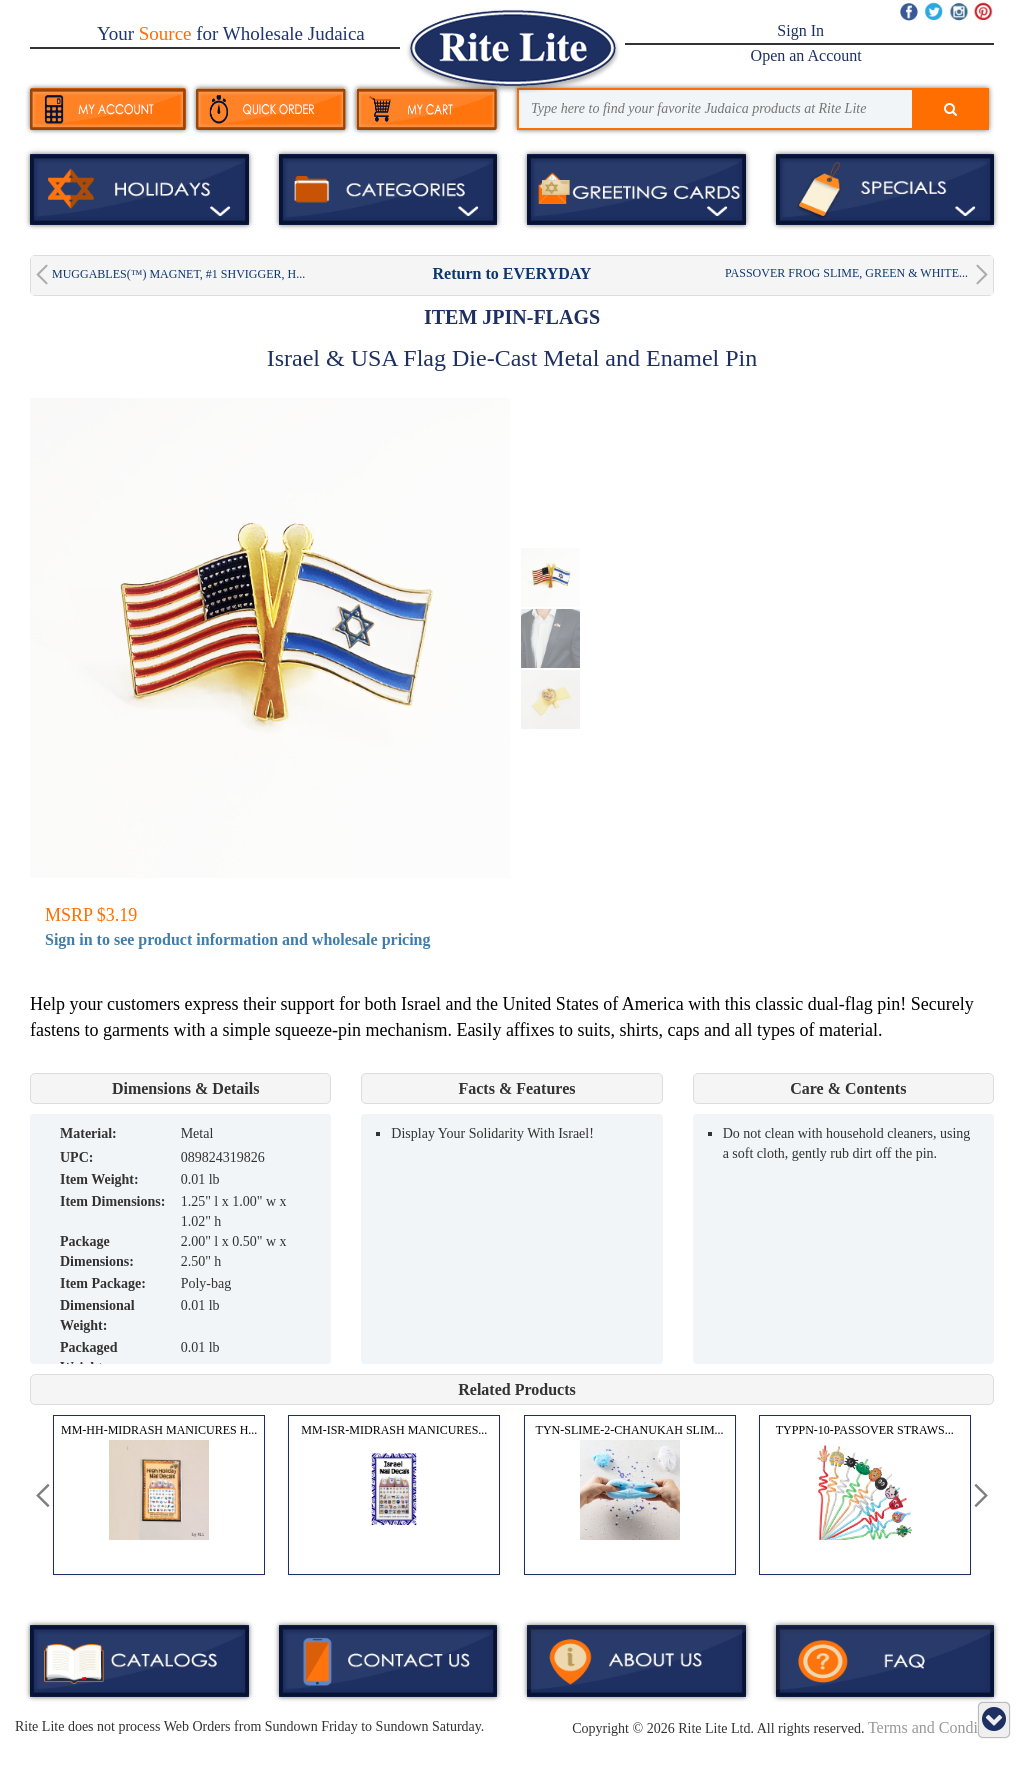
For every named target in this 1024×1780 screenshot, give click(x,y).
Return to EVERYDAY (512, 273)
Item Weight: (99, 1179)
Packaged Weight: (89, 1357)
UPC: (76, 1157)
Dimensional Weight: (97, 1315)
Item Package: (103, 1283)
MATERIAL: (88, 1133)
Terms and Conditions (938, 1727)
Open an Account (806, 55)
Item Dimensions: (112, 1201)
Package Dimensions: (97, 1251)
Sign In (800, 30)
